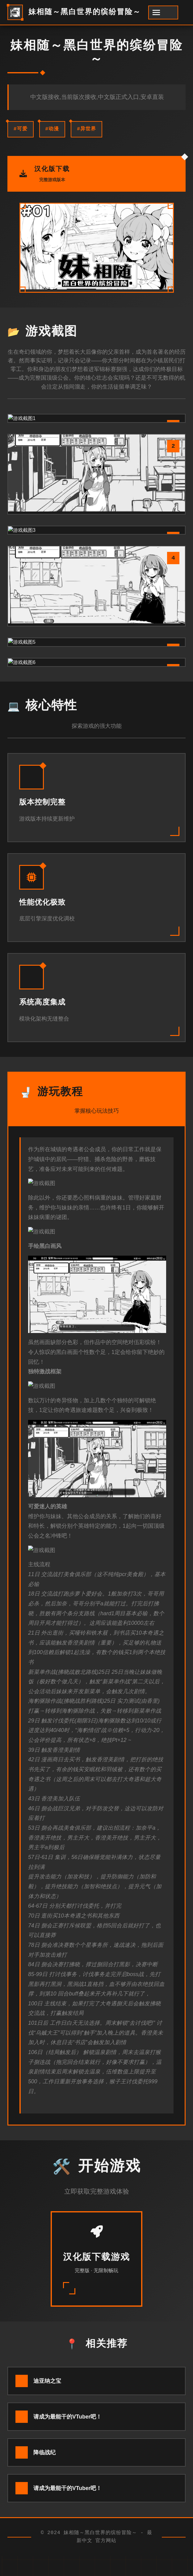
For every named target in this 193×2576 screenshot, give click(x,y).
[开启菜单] (163, 12)
